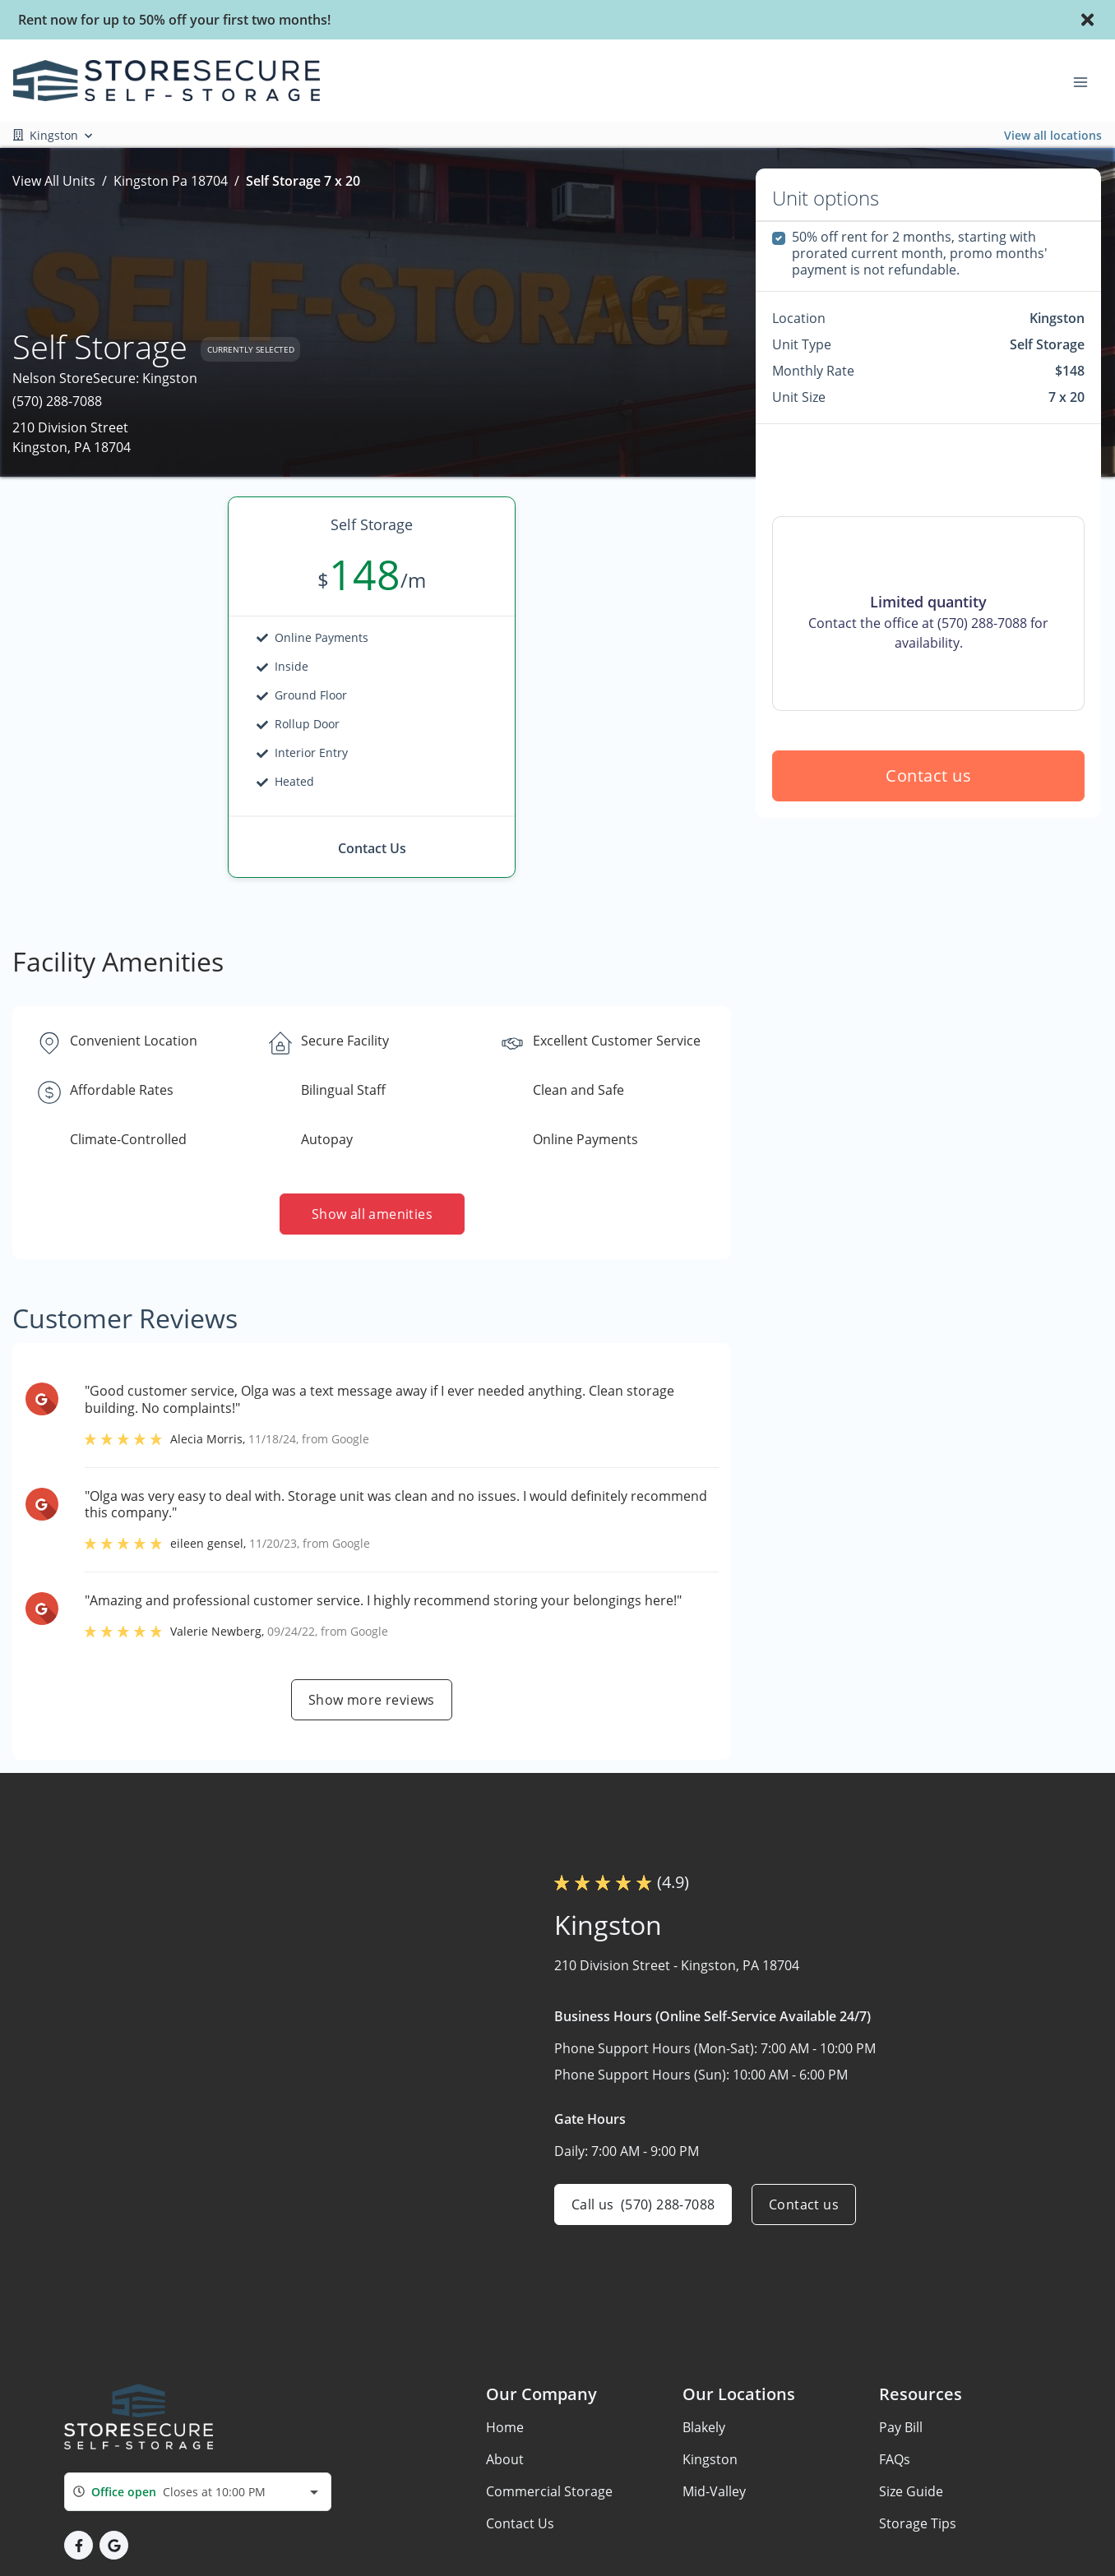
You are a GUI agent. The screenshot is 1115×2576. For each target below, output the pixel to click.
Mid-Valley (714, 2491)
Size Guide (911, 2491)
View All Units (53, 181)
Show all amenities (371, 1214)
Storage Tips (917, 2523)
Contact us (928, 775)
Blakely (703, 2427)
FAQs (894, 2459)
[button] (78, 2545)
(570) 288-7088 (57, 401)
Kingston (710, 2459)
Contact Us (520, 2523)
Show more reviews (371, 1700)
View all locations (1053, 135)
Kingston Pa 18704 (170, 181)
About (505, 2459)
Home (505, 2427)
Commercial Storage (549, 2491)
